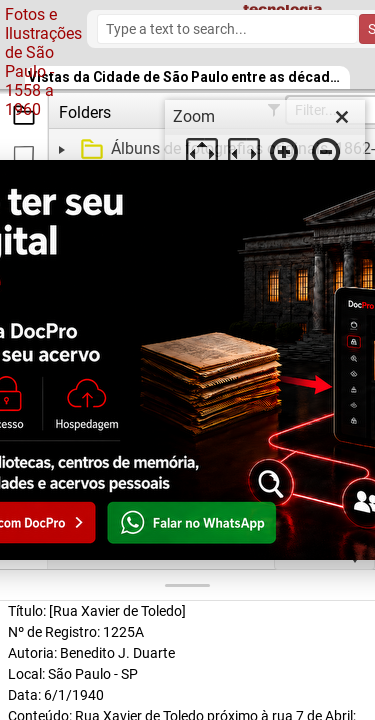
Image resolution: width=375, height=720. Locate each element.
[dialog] (265, 140)
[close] (342, 117)
